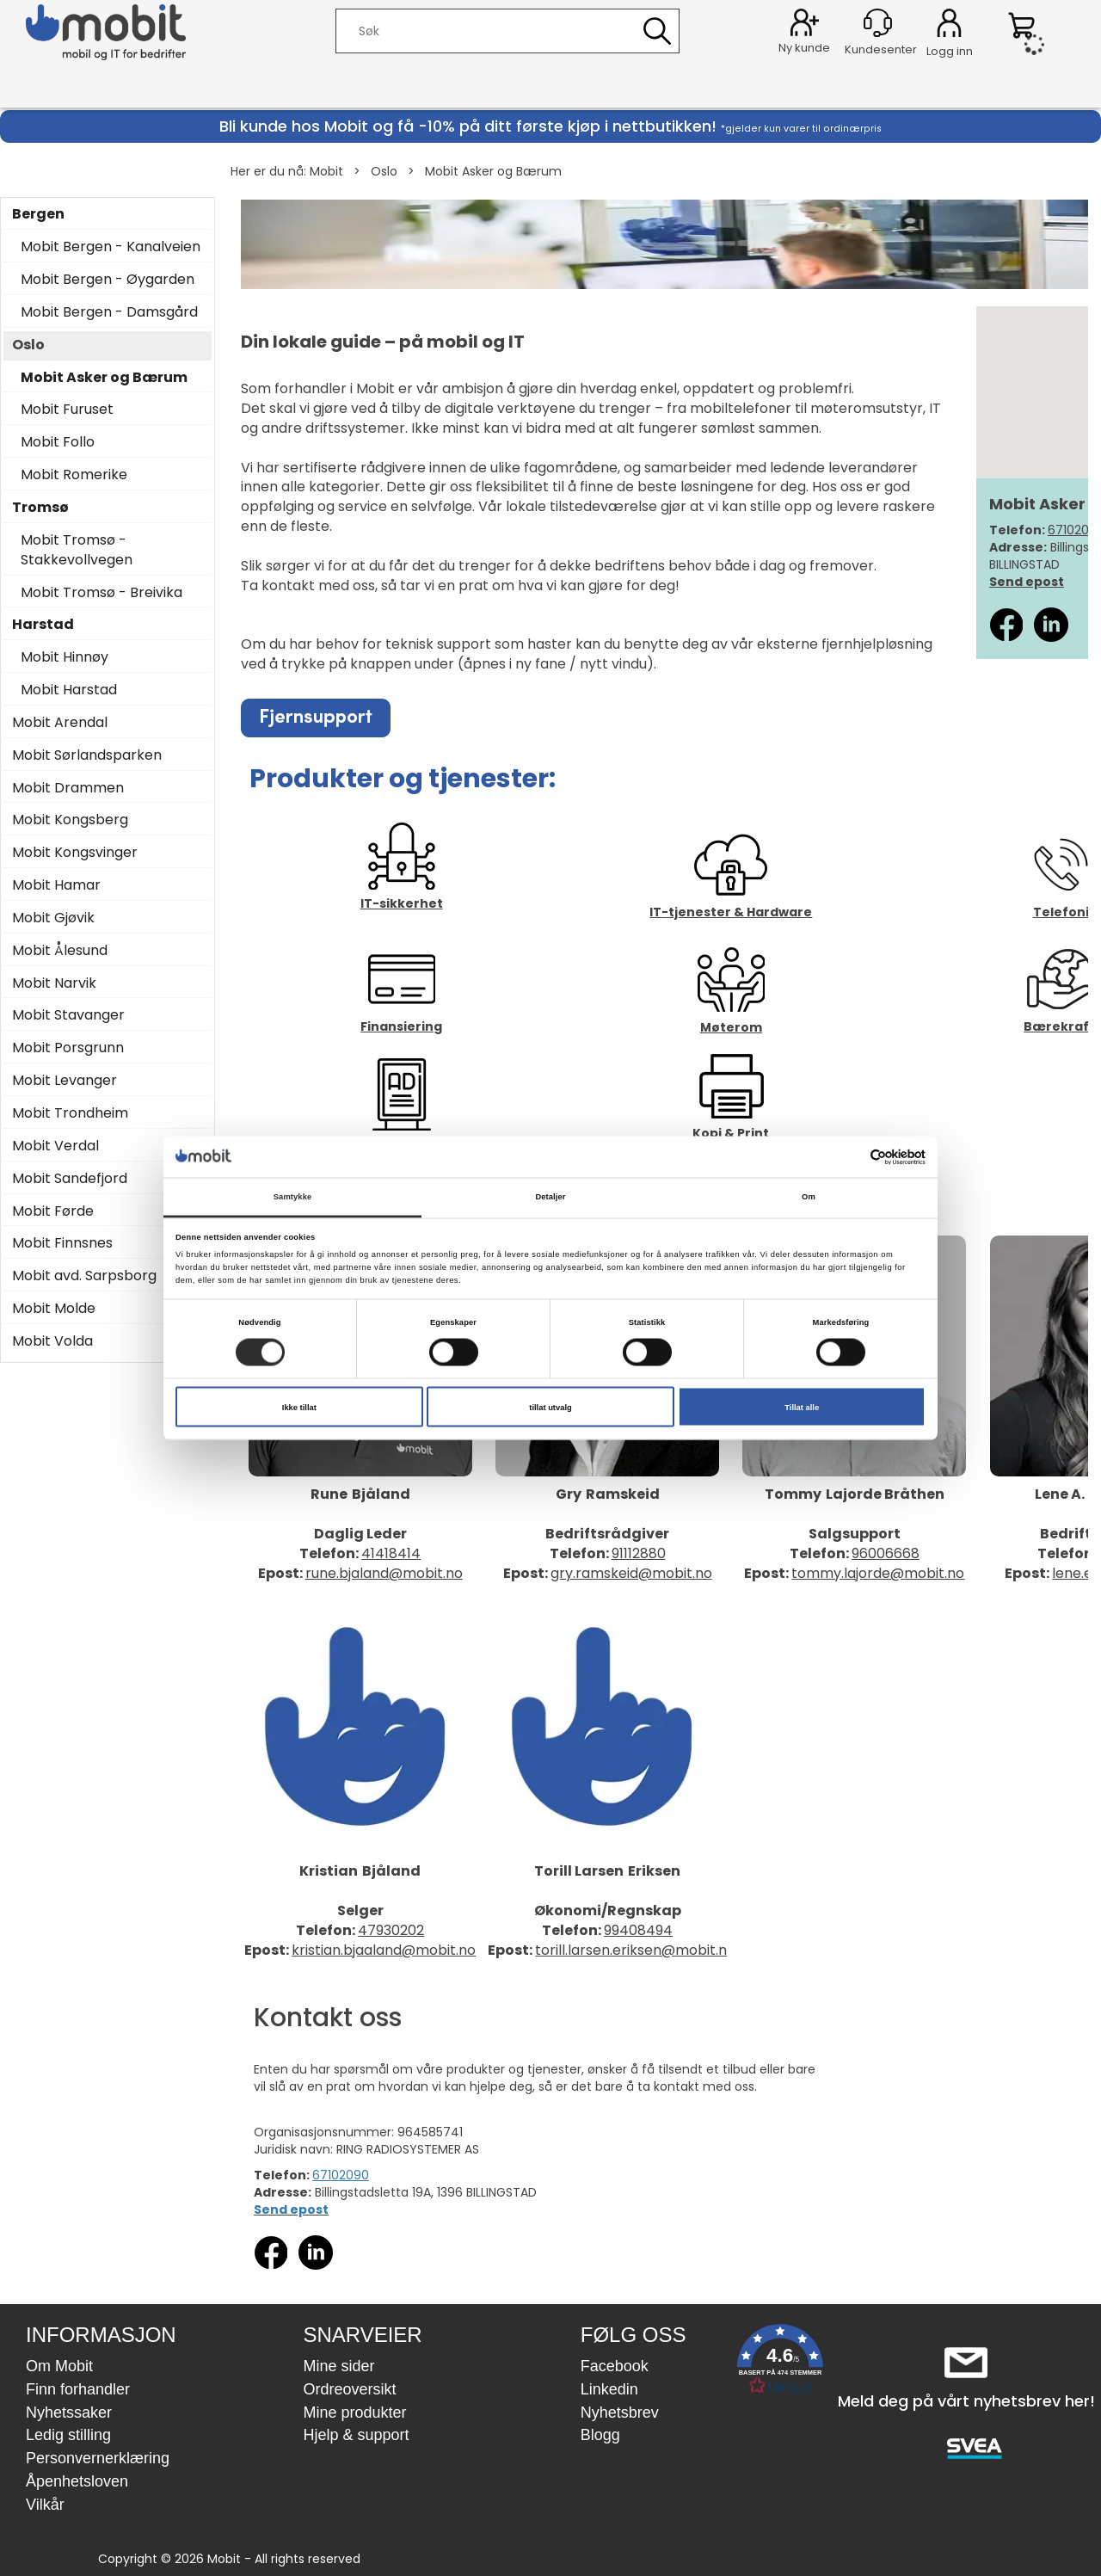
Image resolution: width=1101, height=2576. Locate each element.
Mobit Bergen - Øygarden (107, 279)
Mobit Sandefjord (69, 1178)
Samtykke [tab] (293, 1196)
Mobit (326, 171)
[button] (780, 2363)
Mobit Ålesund (60, 950)
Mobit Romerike (74, 474)
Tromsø (40, 507)
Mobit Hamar (56, 885)
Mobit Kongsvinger (75, 852)
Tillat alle (801, 1406)
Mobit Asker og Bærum (493, 171)
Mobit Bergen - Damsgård (109, 312)
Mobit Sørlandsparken (87, 755)
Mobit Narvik (54, 983)
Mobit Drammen (68, 788)
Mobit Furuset (67, 409)
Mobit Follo (58, 442)
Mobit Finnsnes (62, 1243)
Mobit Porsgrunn (68, 1047)
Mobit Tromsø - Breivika (101, 592)
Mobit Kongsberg (70, 819)
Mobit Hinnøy (64, 657)
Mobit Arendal (60, 722)
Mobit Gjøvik (53, 918)
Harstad (43, 624)
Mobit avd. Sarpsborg (84, 1275)
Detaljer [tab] (550, 1196)
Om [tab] (808, 1196)
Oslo (384, 171)
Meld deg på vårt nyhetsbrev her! (966, 2401)
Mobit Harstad (69, 690)
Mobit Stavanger (68, 1015)
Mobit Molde (53, 1308)
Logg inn (949, 26)
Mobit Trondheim (70, 1113)
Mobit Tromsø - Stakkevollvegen (76, 550)
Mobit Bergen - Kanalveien (110, 246)
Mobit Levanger (64, 1080)
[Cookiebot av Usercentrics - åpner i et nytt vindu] (850, 1157)
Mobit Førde (53, 1211)
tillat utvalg (550, 1406)
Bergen (38, 214)
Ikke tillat (299, 1406)
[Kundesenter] (878, 23)
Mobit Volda (52, 1341)
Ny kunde (804, 48)
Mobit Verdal (55, 1146)
